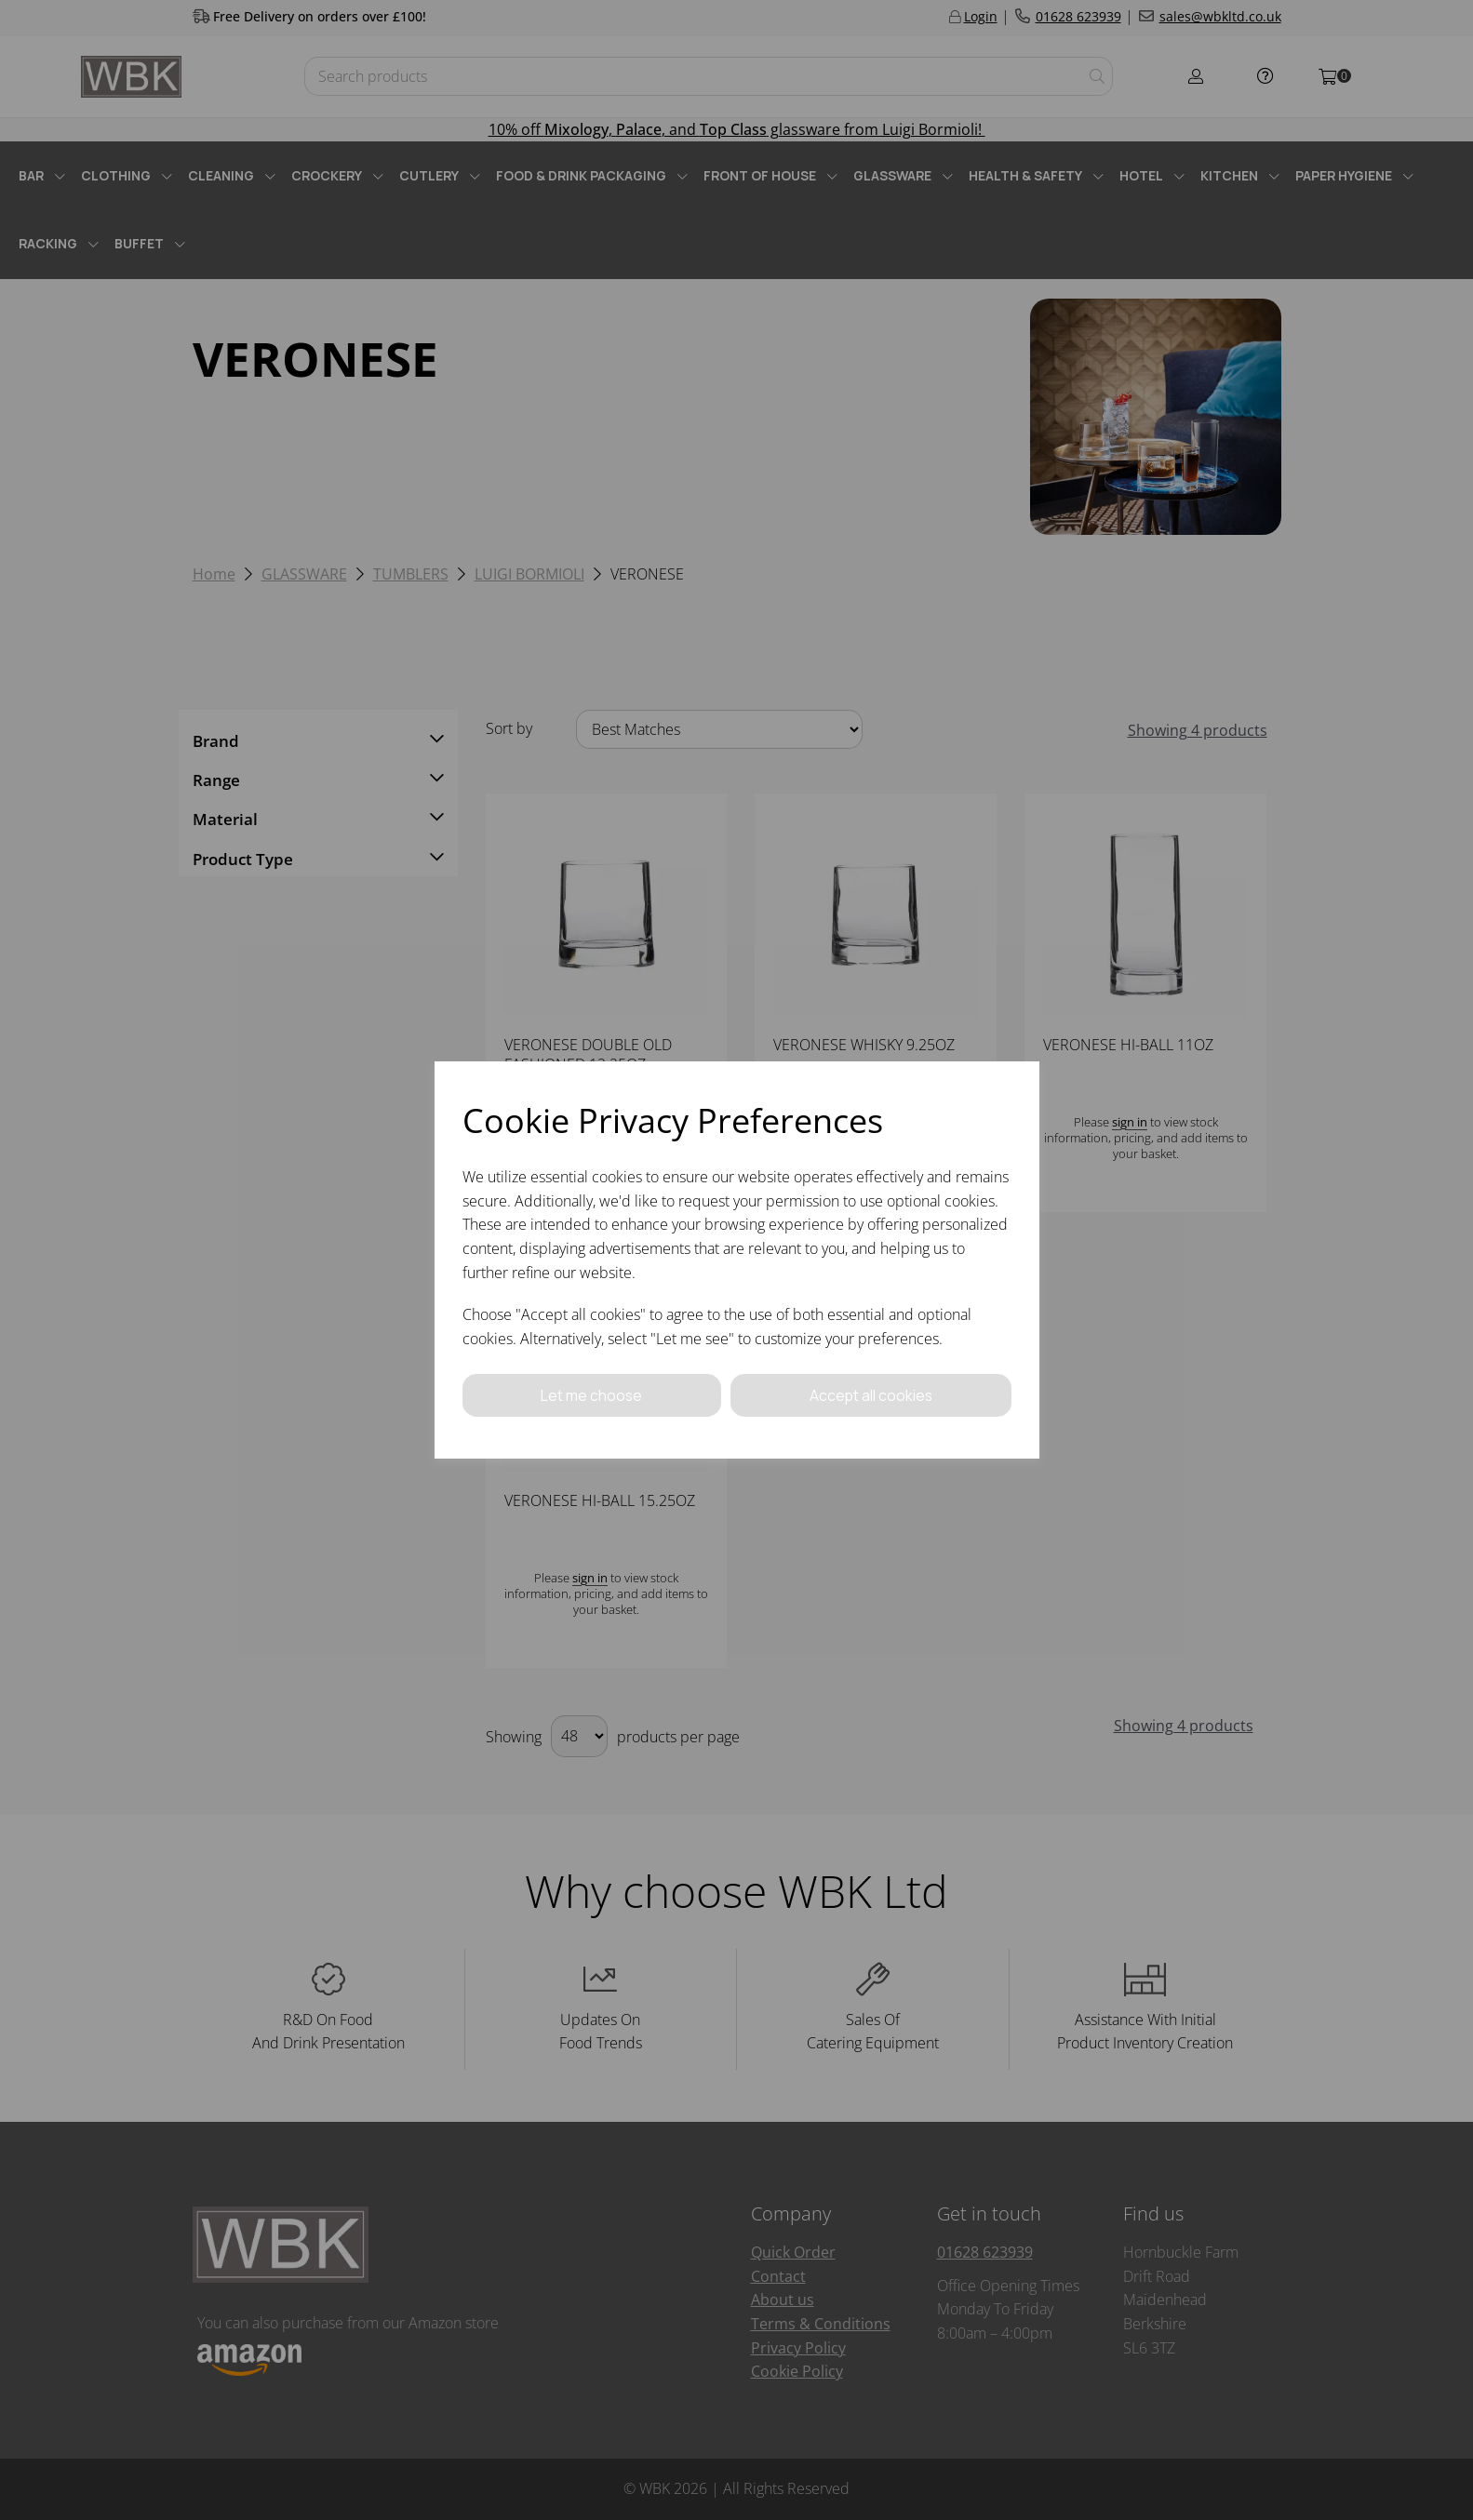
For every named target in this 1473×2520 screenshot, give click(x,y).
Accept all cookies (871, 1395)
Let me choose (592, 1395)
